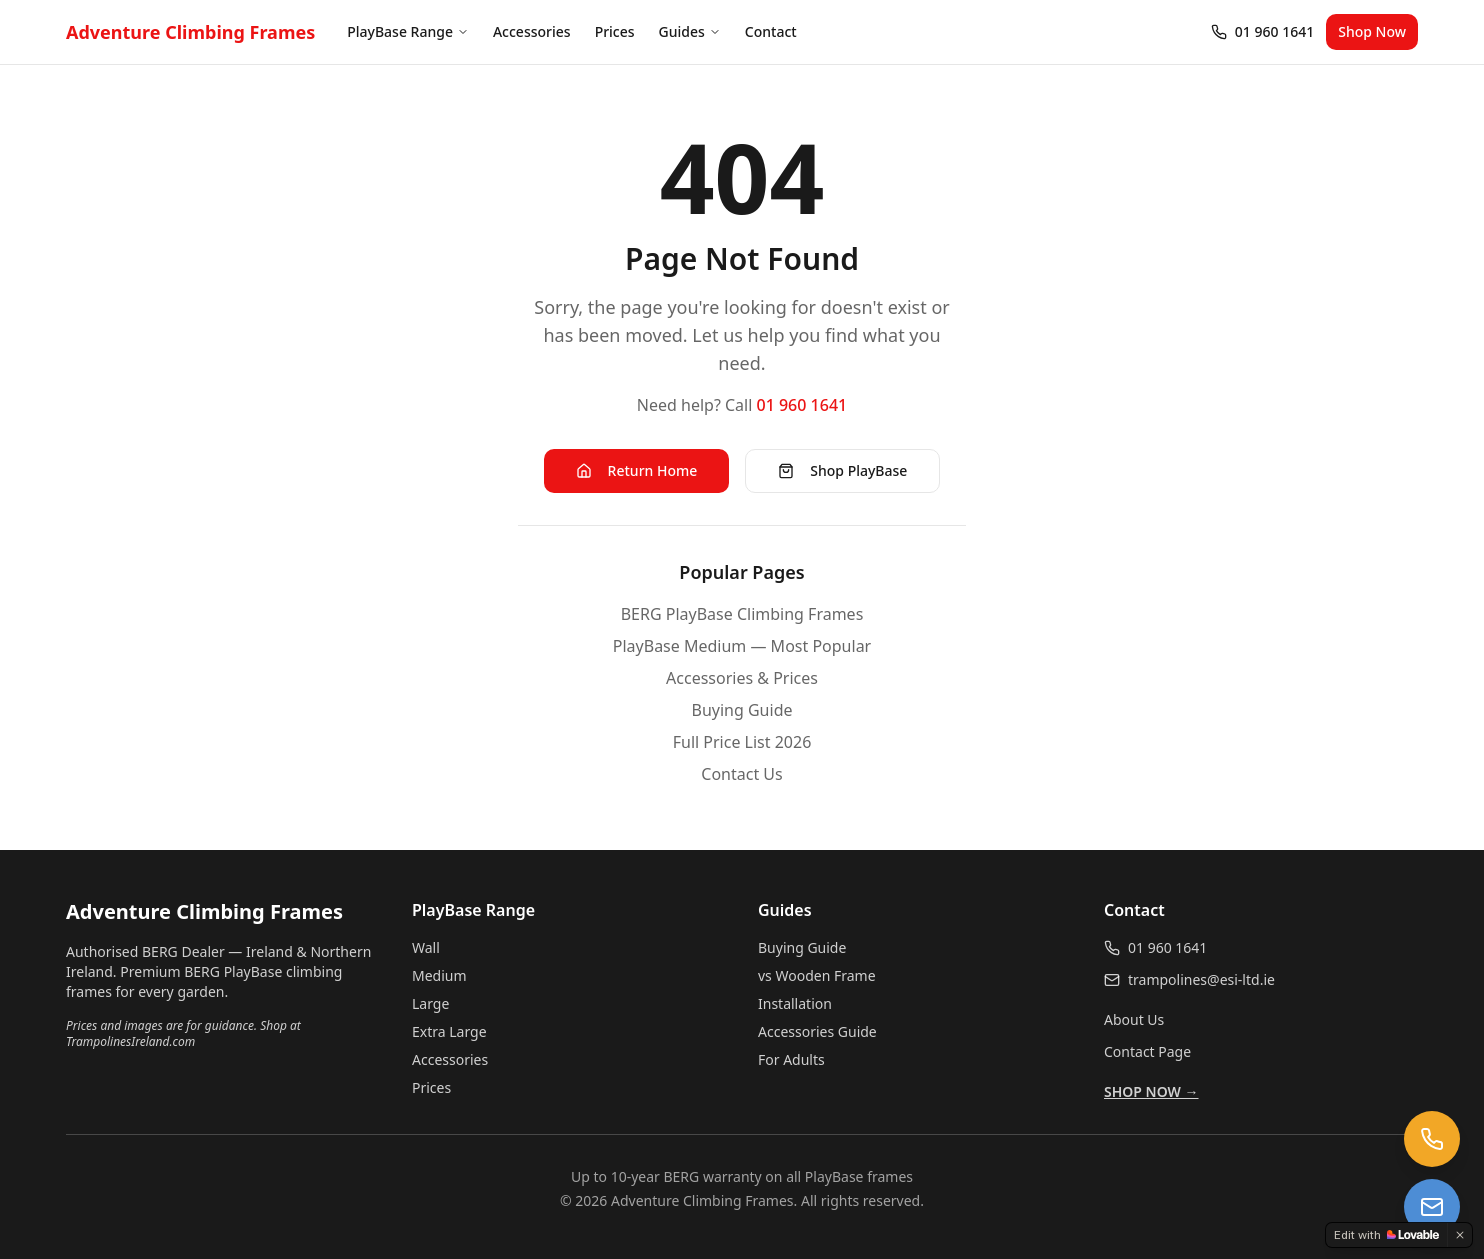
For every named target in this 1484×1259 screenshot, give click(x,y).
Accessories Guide (817, 1031)
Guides (690, 31)
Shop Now (1372, 31)
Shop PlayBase (842, 470)
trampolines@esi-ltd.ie (1201, 979)
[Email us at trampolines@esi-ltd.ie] (1432, 1207)
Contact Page (1147, 1051)
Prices (615, 31)
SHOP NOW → (1151, 1091)
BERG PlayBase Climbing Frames (742, 614)
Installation (795, 1003)
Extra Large (449, 1031)
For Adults (791, 1059)
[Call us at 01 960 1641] (1432, 1139)
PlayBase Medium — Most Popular (742, 646)
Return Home (637, 470)
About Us (1134, 1019)
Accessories (532, 31)
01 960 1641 (802, 405)
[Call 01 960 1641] (1262, 32)
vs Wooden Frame (817, 975)
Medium (439, 975)
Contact (771, 31)
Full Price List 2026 (742, 742)
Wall (426, 947)
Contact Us (741, 774)
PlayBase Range (408, 31)
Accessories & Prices (742, 678)
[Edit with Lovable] (1386, 1235)
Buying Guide (742, 710)
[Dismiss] (1460, 1235)
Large (430, 1003)
